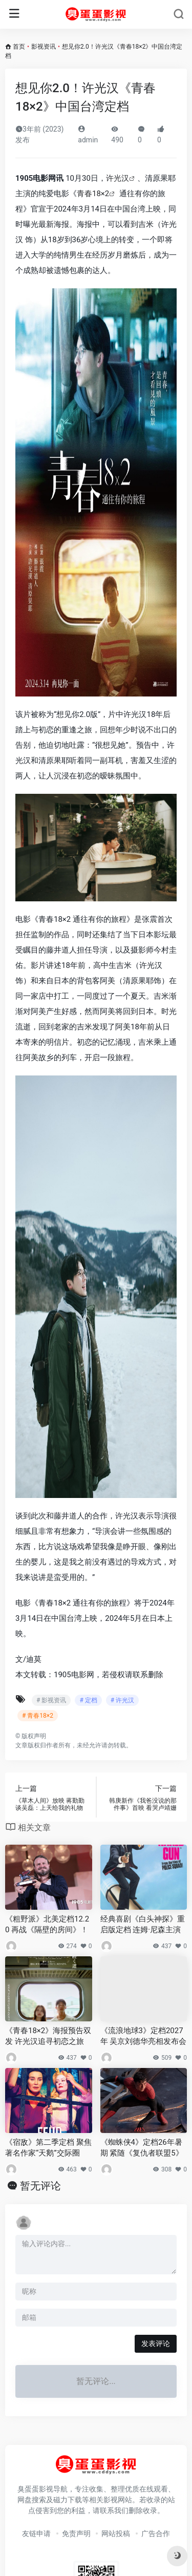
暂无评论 (40, 2186)
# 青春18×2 (37, 1715)
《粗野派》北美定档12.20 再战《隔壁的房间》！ (47, 1924)
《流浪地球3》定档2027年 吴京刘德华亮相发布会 (143, 2036)
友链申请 (36, 2533)
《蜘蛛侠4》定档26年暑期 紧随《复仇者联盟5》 (141, 2148)
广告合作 (155, 2533)
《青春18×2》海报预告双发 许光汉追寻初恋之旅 (48, 2036)
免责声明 (76, 2533)
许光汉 (117, 178)
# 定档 (88, 1700)
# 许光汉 (122, 1700)
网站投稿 (115, 2533)
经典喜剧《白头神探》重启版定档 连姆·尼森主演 (142, 1924)
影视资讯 (43, 46)
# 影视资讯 (51, 1700)
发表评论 (155, 2343)
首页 (19, 46)
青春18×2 (93, 193)
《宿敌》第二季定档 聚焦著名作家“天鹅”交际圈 (48, 2148)
